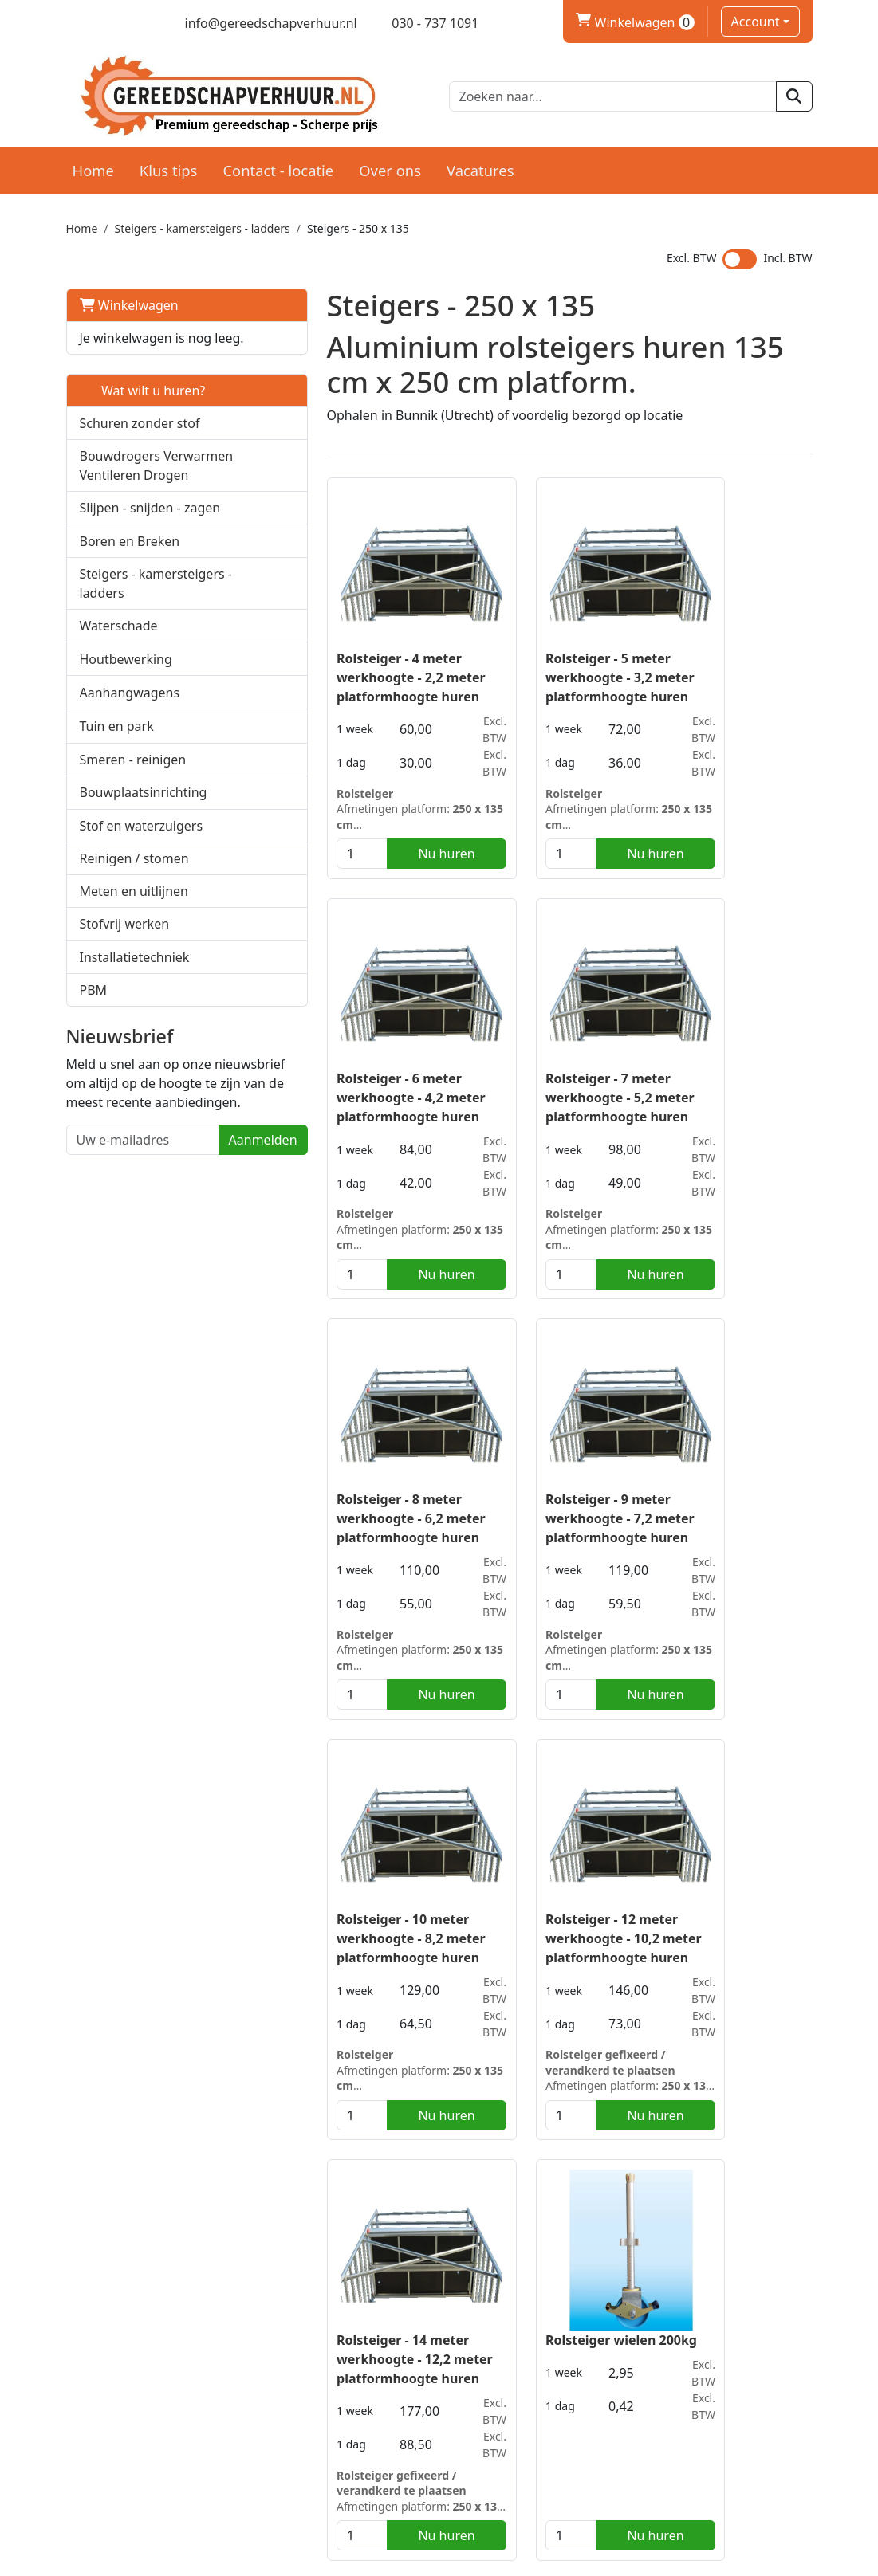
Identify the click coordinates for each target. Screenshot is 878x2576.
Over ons (390, 169)
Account (755, 21)
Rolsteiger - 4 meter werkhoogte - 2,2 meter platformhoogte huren (342, 672)
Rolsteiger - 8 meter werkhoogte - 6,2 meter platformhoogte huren (533, 1084)
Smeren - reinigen (133, 815)
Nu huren (368, 849)
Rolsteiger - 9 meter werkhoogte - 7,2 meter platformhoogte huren (725, 1084)
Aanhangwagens (130, 748)
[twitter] (101, 23)
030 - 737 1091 (135, 2445)
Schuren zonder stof (140, 441)
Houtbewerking (126, 715)
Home (93, 169)
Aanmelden (193, 1214)
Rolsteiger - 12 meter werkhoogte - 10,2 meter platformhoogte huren (531, 1505)
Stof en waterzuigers (141, 881)
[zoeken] (794, 95)
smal (272, 2211)
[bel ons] (424, 23)
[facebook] (73, 23)
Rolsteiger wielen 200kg (343, 1908)
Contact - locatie (277, 169)
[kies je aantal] (293, 849)
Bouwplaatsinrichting (143, 848)
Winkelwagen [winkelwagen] (635, 22)
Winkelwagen (129, 303)
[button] (216, 492)
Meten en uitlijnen (134, 947)
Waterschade (119, 681)
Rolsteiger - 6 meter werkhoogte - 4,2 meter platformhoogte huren (725, 672)
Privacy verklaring (701, 2420)
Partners (308, 2400)
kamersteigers (336, 2211)
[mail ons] (260, 23)
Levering (492, 2400)
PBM (94, 1045)
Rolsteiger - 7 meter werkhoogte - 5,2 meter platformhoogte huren (342, 1084)
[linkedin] (129, 23)
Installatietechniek (135, 1013)
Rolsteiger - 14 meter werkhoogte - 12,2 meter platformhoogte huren (722, 1505)
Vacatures (480, 169)
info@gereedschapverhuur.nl (178, 2471)
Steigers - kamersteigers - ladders (202, 226)
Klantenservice (692, 2400)
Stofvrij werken (125, 979)
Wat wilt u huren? (143, 408)
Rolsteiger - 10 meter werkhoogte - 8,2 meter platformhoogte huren (342, 1496)
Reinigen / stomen (134, 914)
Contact (671, 2439)
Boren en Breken (130, 577)
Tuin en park (117, 782)
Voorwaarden (506, 2420)
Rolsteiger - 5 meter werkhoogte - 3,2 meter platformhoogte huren (533, 672)
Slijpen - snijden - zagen (150, 544)
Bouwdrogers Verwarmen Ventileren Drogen (134, 492)
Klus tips (169, 169)
